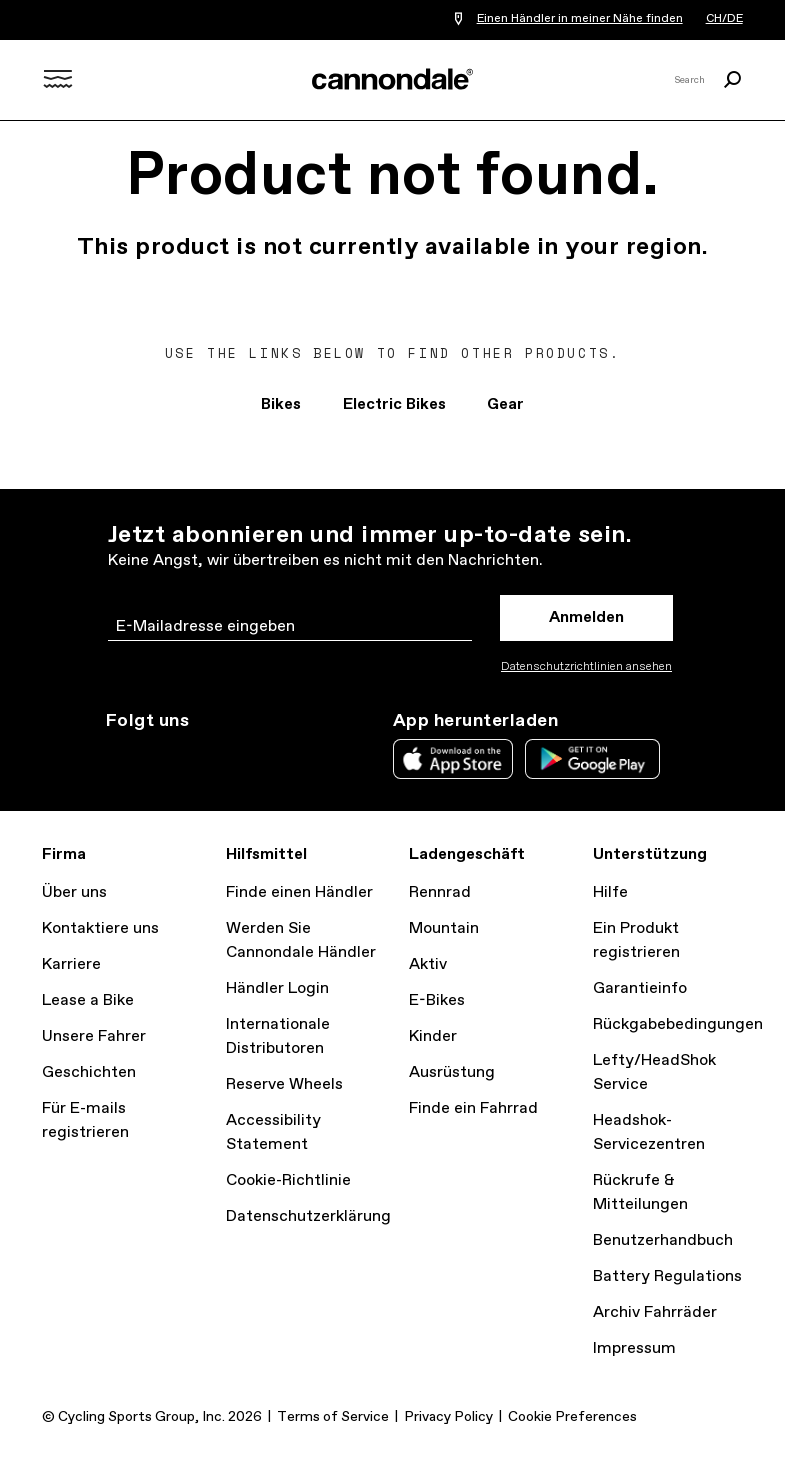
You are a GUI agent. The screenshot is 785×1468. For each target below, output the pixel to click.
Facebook (206, 757)
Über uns (74, 892)
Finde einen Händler (299, 892)
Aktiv (428, 964)
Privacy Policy (448, 1417)
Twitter (162, 757)
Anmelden (586, 617)
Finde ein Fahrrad (473, 1108)
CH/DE (723, 20)
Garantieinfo (640, 988)
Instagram (118, 757)
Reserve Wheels (284, 1084)
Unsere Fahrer (94, 1036)
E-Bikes (437, 1000)
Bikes (278, 404)
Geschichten (89, 1072)
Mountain (444, 928)
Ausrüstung (452, 1072)
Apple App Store (453, 759)
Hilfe (610, 892)
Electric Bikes (394, 404)
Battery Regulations (667, 1276)
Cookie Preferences (572, 1417)
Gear (508, 404)
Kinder (433, 1036)
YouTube (250, 757)
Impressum (634, 1348)
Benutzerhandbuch (663, 1240)
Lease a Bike (88, 1000)
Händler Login (277, 988)
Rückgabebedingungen (678, 1024)
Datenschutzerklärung (308, 1216)
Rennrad (440, 892)
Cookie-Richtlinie (288, 1180)
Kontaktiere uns (100, 928)
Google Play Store (592, 759)
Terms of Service (333, 1417)
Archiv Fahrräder (655, 1312)
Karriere (71, 964)
